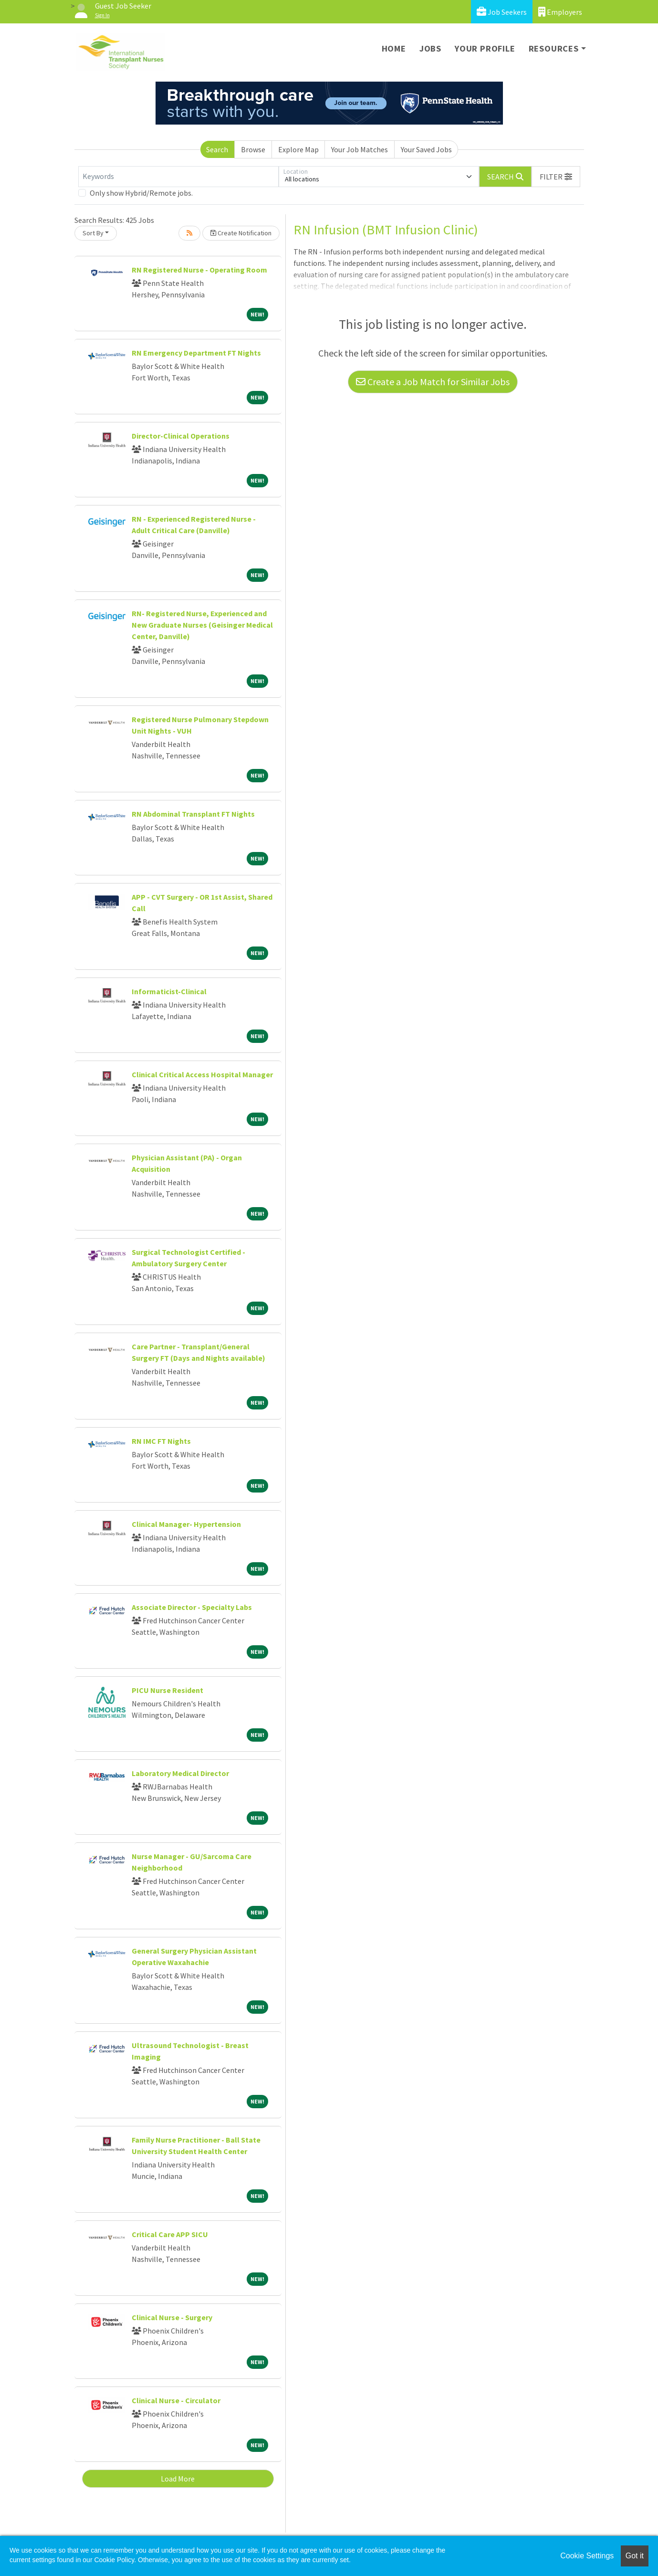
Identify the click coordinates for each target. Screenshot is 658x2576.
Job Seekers (502, 12)
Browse (253, 149)
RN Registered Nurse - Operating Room (199, 269)
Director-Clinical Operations (181, 436)
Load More (178, 2478)
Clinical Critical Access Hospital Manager (202, 1074)
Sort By (93, 233)
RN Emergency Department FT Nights (196, 352)
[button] (556, 176)
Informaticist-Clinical (169, 991)
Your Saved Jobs (426, 149)
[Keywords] (178, 176)
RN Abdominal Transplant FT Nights (193, 814)
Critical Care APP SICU (170, 2234)
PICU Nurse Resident (167, 1690)
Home (394, 48)
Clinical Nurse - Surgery (172, 2317)
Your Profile (485, 48)
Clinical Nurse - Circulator (176, 2400)
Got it (635, 2556)
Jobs (430, 48)
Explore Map (298, 149)
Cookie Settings (587, 2556)
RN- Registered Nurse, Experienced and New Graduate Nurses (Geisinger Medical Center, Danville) (202, 625)
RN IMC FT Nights (161, 1441)
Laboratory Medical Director (180, 1773)
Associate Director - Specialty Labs (192, 1607)
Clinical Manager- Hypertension (186, 1524)
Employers (560, 12)
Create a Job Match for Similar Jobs (433, 382)
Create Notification (241, 233)
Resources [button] (554, 48)
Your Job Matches (359, 149)
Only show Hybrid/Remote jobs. (141, 193)
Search (217, 149)
